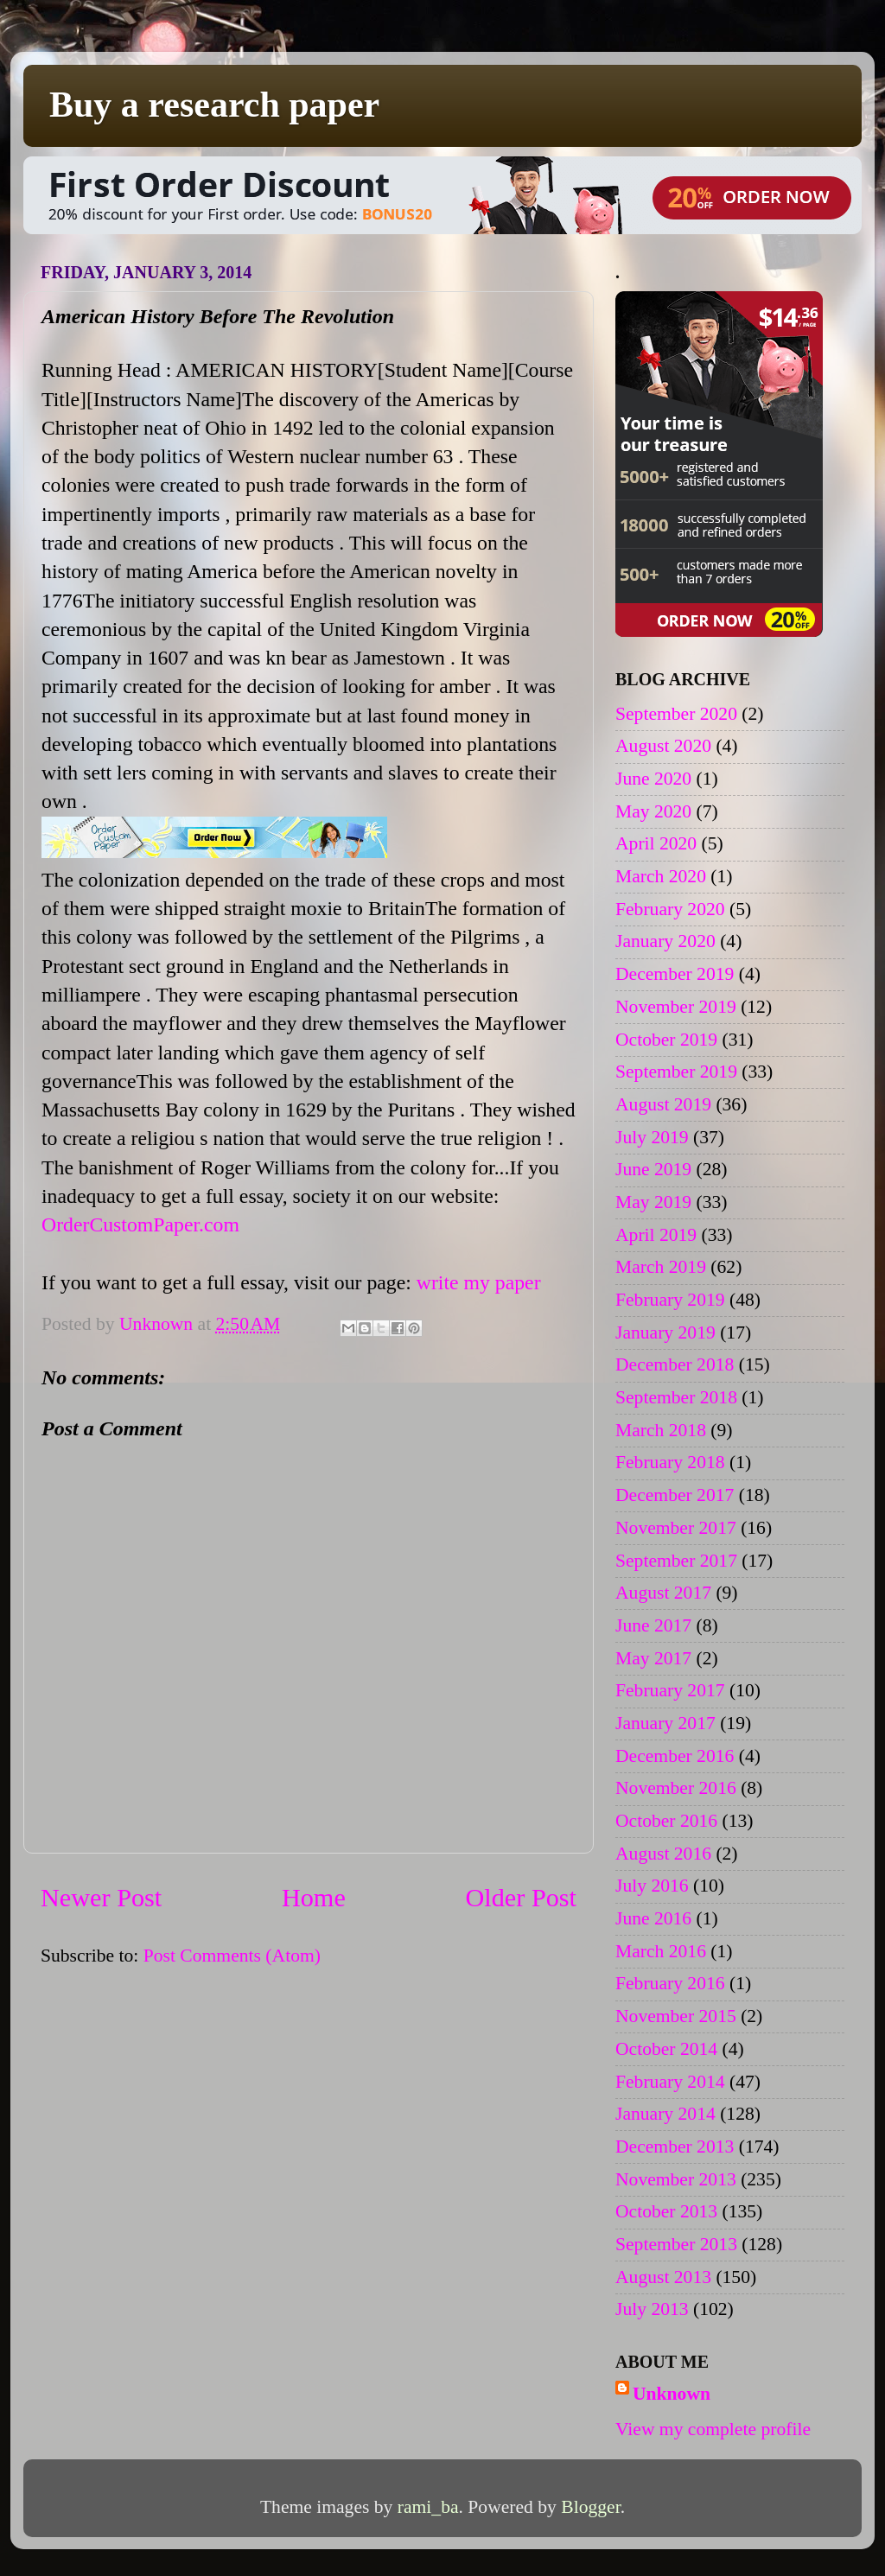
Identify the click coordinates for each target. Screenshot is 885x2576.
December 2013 (674, 2146)
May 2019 (653, 1202)
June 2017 (653, 1625)
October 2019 (666, 1039)
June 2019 (653, 1169)
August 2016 (663, 1853)
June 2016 (653, 1918)
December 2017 (674, 1495)
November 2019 (675, 1006)
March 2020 (660, 876)
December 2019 (674, 974)
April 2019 (656, 1234)
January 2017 (665, 1723)
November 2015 (675, 2016)
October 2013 (666, 2211)
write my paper (479, 1282)
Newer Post (101, 1897)
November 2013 (675, 2179)
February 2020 (670, 909)
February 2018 (670, 1462)
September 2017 (676, 1560)
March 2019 (660, 1266)
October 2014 (666, 2049)
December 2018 (674, 1364)
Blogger (590, 2506)
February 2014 (670, 2081)
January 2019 (665, 1332)
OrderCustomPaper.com (140, 1224)
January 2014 (665, 2113)
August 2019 (663, 1104)
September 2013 (676, 2244)
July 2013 (652, 2309)
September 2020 (676, 713)
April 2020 (656, 843)
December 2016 (674, 1756)
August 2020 (663, 745)
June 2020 (653, 778)
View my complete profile (713, 2429)
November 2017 (675, 1527)
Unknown (671, 2393)
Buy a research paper (214, 104)
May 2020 (653, 811)
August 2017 (663, 1592)
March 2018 (660, 1430)
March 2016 (660, 1951)
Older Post (521, 1897)
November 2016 (675, 1788)
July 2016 (652, 1885)
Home (314, 1897)
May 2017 (653, 1658)
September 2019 (676, 1071)
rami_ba (428, 2506)
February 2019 (670, 1299)
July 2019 (652, 1137)
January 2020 (665, 941)
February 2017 (670, 1690)
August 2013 (663, 2277)
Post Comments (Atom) (232, 1955)
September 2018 (676, 1397)
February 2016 (670, 1983)
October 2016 (666, 1820)
